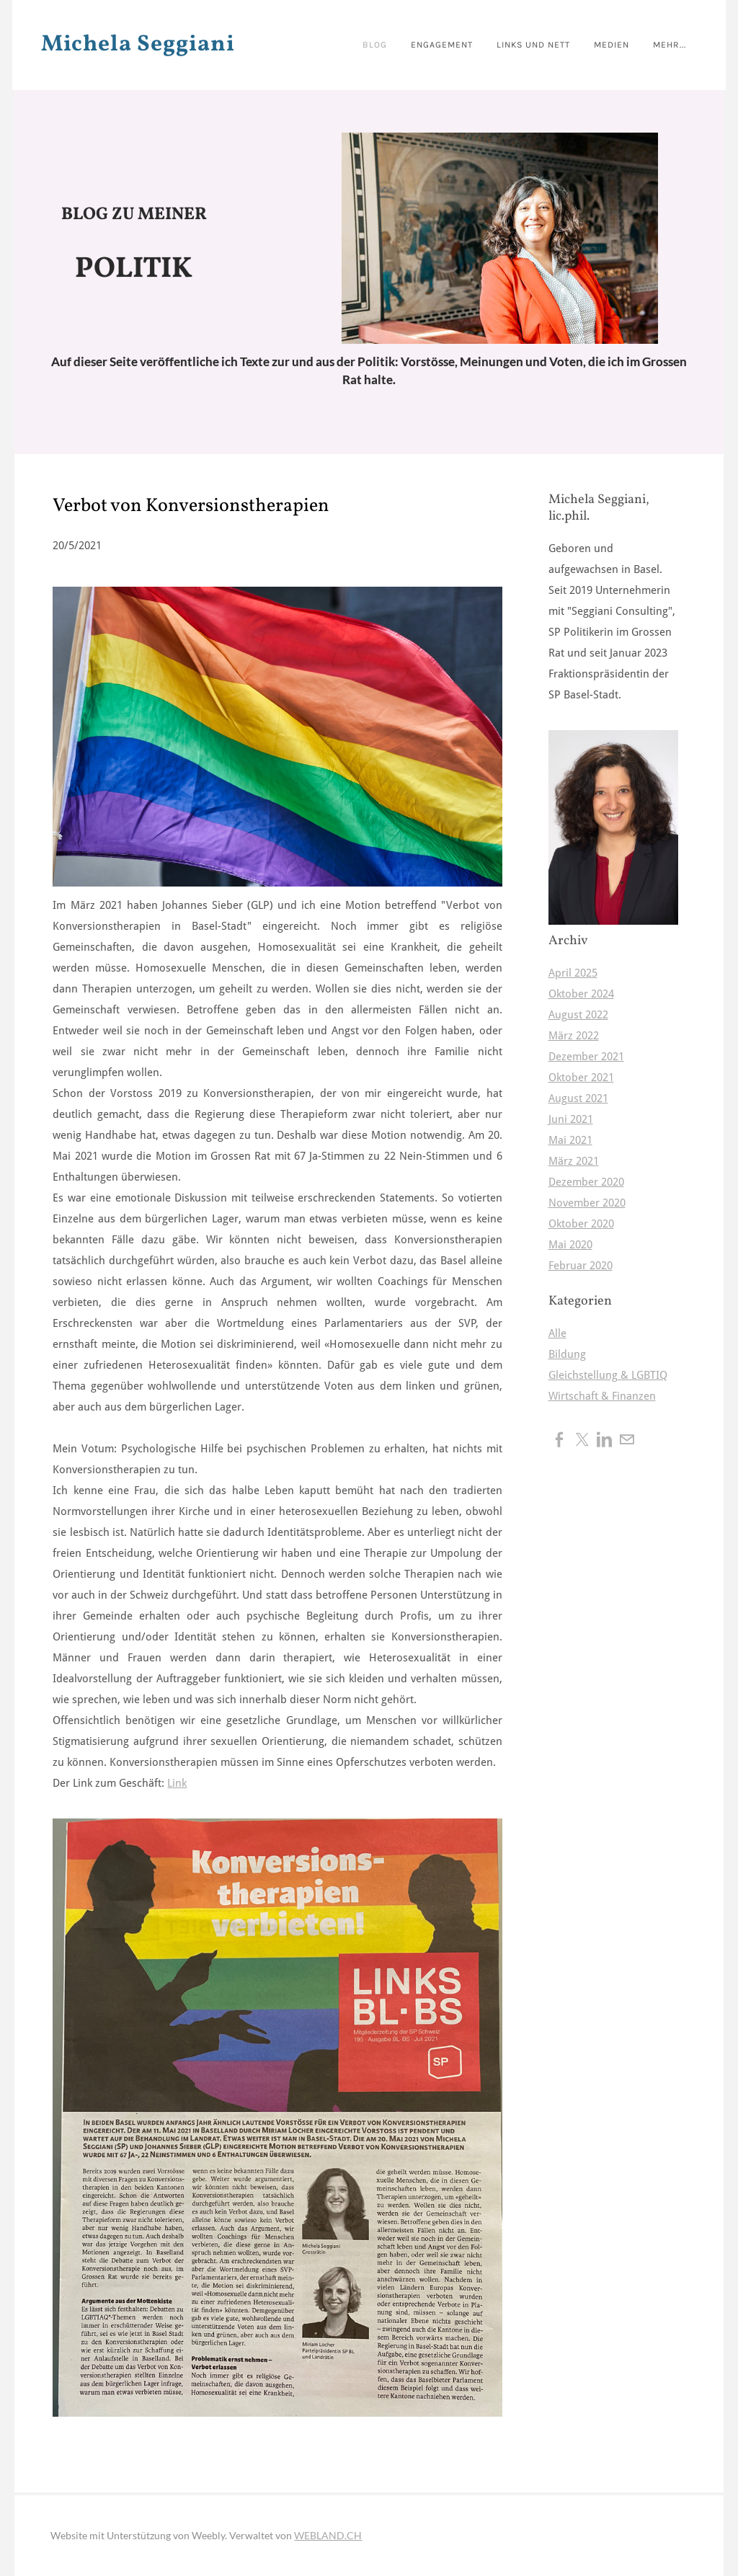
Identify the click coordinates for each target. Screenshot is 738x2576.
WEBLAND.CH (328, 2535)
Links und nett (519, 44)
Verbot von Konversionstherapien (191, 506)
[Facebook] (559, 1439)
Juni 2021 (570, 1119)
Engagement (424, 44)
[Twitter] (582, 1439)
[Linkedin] (604, 1439)
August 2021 (578, 1098)
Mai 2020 (570, 1245)
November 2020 (587, 1203)
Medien (600, 44)
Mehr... (660, 44)
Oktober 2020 (581, 1224)
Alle (557, 1333)
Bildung (567, 1354)
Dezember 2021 (586, 1057)
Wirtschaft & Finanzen (602, 1396)
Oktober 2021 (581, 1077)
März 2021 (573, 1161)
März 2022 (573, 1036)
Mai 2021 (570, 1140)
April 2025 (572, 973)
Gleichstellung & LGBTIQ (607, 1375)
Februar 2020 (580, 1266)
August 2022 (578, 1015)
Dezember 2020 (586, 1182)
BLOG (356, 44)
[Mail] (626, 1439)
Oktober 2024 (581, 994)
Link (177, 1783)
